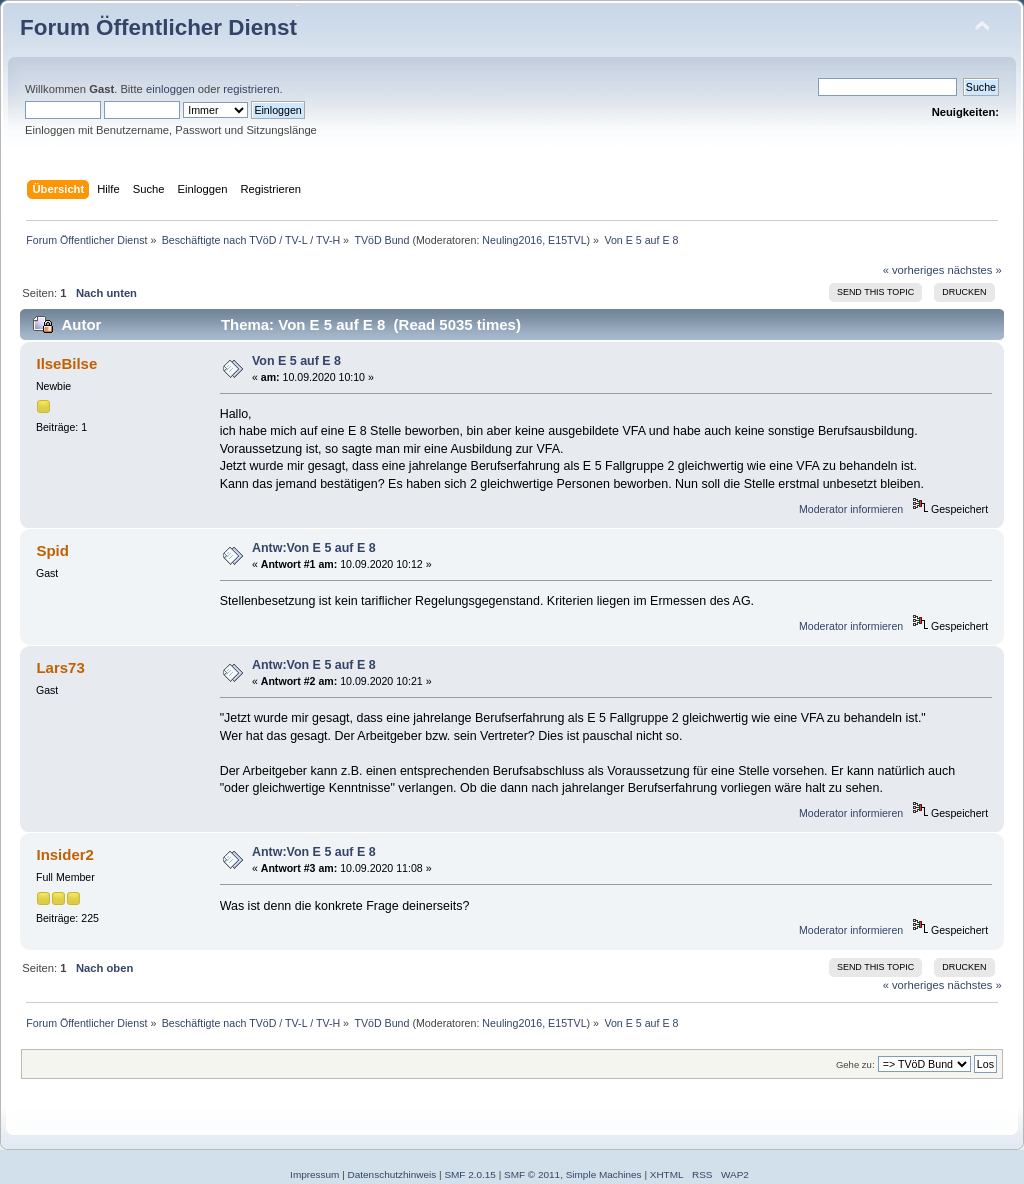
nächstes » (975, 270)
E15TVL (567, 240)
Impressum (314, 1174)
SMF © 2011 (532, 1174)
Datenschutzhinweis (392, 1174)
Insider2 (64, 854)
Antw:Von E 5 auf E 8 (314, 548)
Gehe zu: (855, 1064)
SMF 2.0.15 (470, 1174)
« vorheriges (914, 270)
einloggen (170, 89)
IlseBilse (66, 363)
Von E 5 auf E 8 (296, 361)
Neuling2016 (512, 240)
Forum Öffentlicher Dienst (158, 27)
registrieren (251, 89)
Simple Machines (604, 1174)
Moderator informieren (851, 509)
